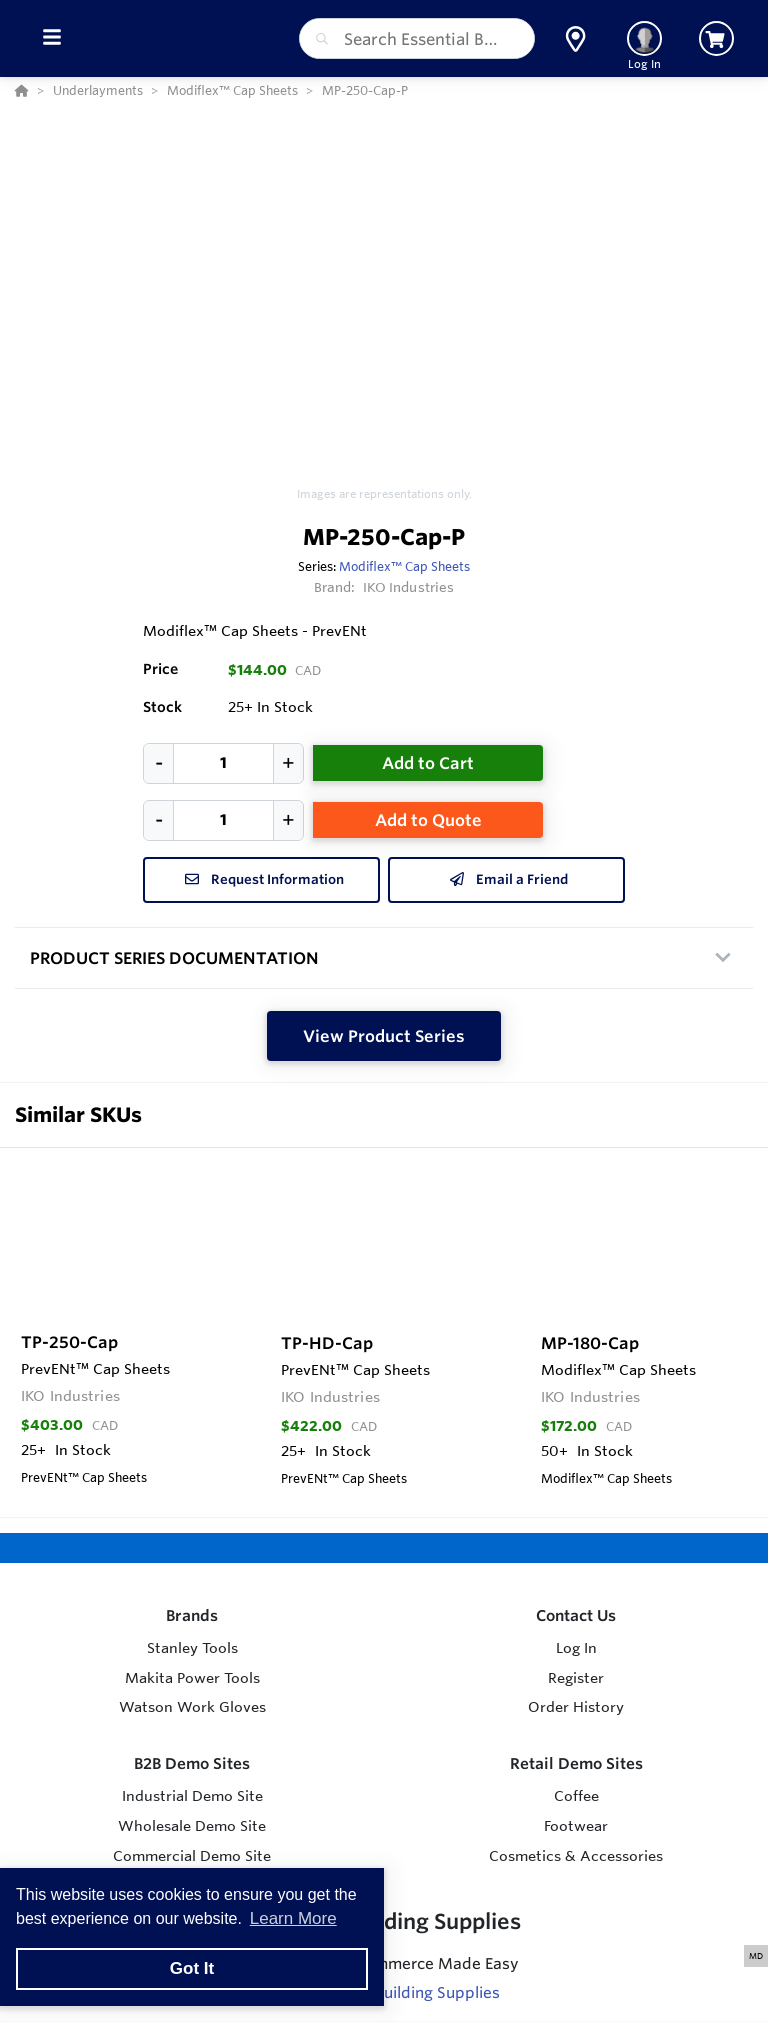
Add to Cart (428, 763)
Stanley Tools (192, 1648)
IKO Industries (409, 587)
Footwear (576, 1826)
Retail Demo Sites (576, 1763)
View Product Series (384, 1036)
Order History (576, 1707)
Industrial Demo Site (192, 1796)
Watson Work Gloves (192, 1707)
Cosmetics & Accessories (576, 1856)
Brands (192, 1615)
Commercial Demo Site (192, 1856)
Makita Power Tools (192, 1678)
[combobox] (417, 38)
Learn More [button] (293, 1918)
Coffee (576, 1796)
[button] (575, 39)
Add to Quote (428, 820)
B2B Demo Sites (192, 1763)
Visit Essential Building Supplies (384, 1992)
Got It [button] (192, 1968)
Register (576, 1678)
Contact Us (576, 1615)
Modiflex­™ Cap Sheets (404, 566)
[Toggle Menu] (51, 38)
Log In (576, 1648)
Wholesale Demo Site (192, 1826)
